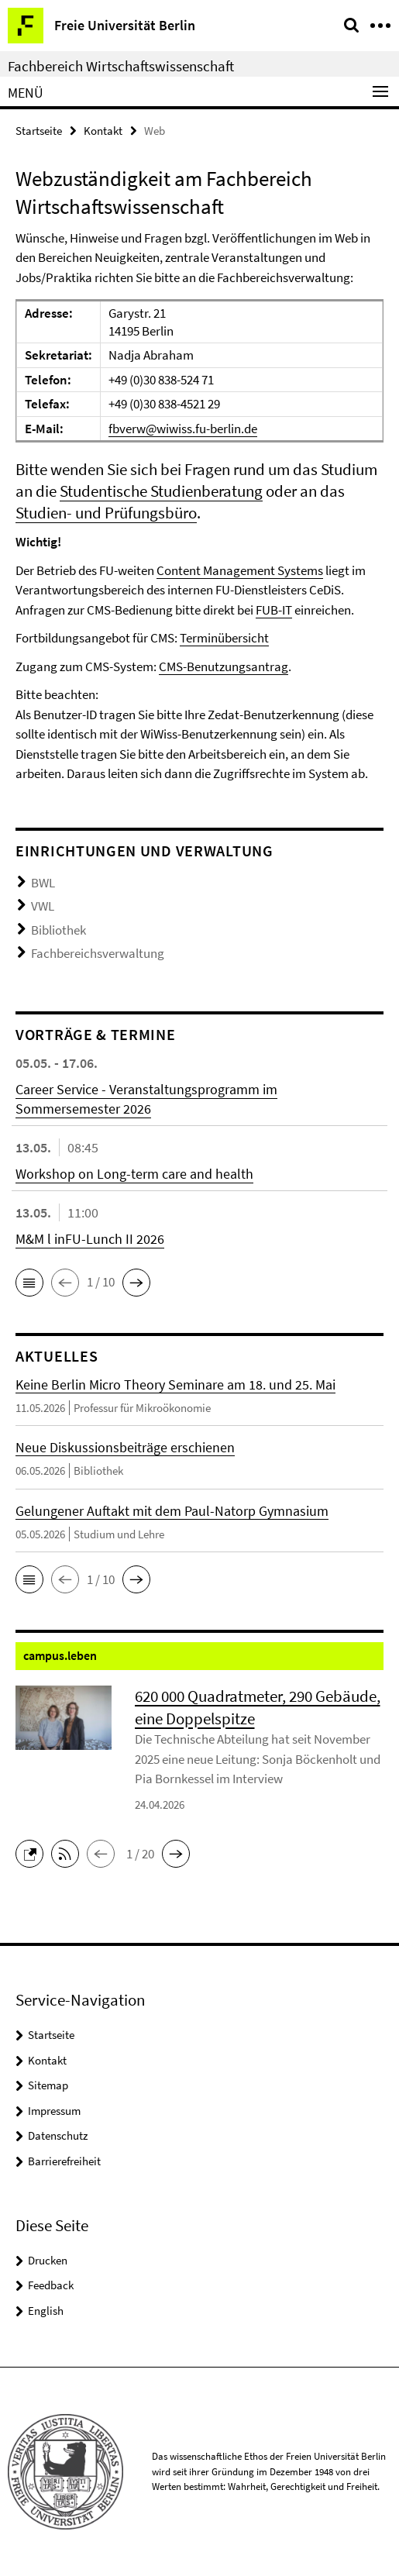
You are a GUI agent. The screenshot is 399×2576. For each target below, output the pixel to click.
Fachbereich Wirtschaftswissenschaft (121, 66)
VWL (42, 905)
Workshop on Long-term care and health (134, 1174)
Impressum (54, 2110)
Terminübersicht (224, 637)
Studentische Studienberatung (161, 490)
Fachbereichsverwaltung (97, 953)
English (46, 2310)
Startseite (38, 130)
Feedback (51, 2285)
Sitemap (48, 2085)
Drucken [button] (47, 2260)
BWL (43, 882)
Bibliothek (58, 929)
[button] (29, 1282)
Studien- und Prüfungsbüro (106, 512)
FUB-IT (274, 609)
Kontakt (103, 130)
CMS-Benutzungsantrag (223, 666)
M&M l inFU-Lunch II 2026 (89, 1239)
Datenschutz (58, 2135)
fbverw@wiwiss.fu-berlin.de (182, 428)
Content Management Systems (240, 570)
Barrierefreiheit (64, 2161)
